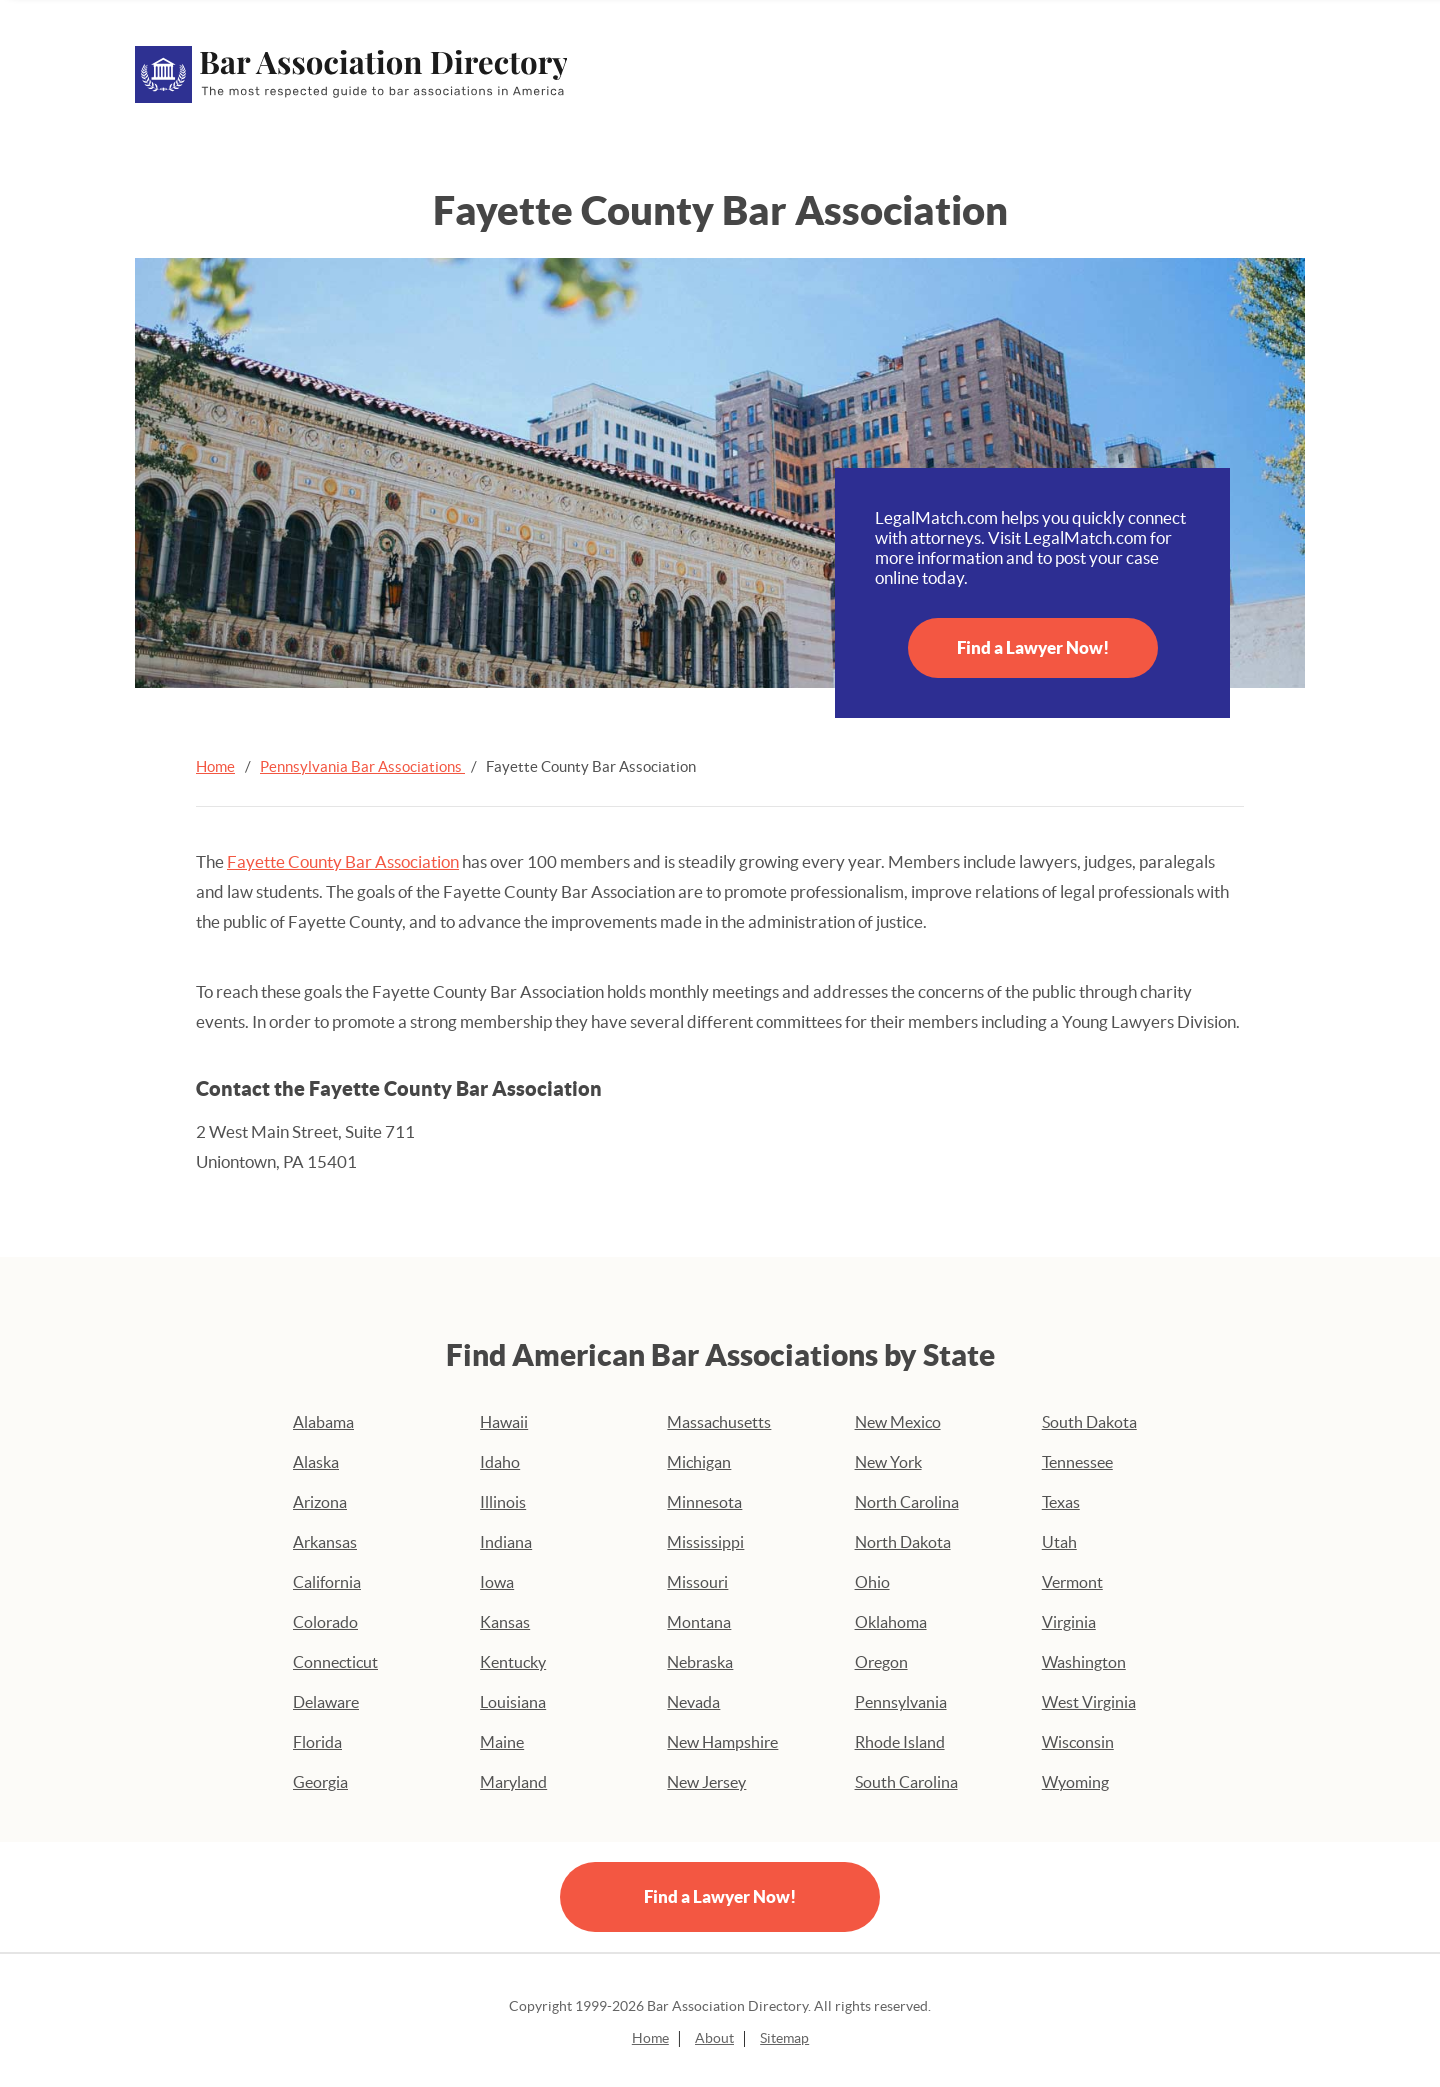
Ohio (872, 1582)
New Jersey (706, 1782)
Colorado (325, 1622)
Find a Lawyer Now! (1033, 647)
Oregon (881, 1662)
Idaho (500, 1462)
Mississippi (705, 1542)
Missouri (697, 1582)
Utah (1059, 1542)
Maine (502, 1742)
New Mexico (898, 1422)
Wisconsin (1078, 1742)
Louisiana (513, 1702)
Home (215, 766)
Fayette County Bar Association (343, 861)
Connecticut (335, 1662)
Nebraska (700, 1662)
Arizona (320, 1502)
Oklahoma (891, 1622)
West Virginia (1089, 1702)
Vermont (1072, 1582)
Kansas (505, 1622)
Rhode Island (900, 1742)
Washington (1084, 1662)
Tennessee (1077, 1462)
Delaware (326, 1702)
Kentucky (513, 1662)
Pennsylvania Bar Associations (362, 766)
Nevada (693, 1702)
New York (888, 1462)
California (327, 1582)
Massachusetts (719, 1422)
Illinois (503, 1502)
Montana (699, 1622)
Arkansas (325, 1542)
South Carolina (906, 1782)
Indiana (506, 1542)
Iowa (497, 1582)
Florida (317, 1742)
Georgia (320, 1782)
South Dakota (1089, 1422)
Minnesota (704, 1502)
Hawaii (504, 1422)
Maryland (513, 1782)
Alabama (323, 1422)
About (714, 2038)
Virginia (1069, 1622)
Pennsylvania (901, 1702)
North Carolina (907, 1502)
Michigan (699, 1462)
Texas (1061, 1502)
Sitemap (784, 2038)
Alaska (316, 1462)
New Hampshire (722, 1742)
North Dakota (903, 1542)
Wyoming (1075, 1782)
